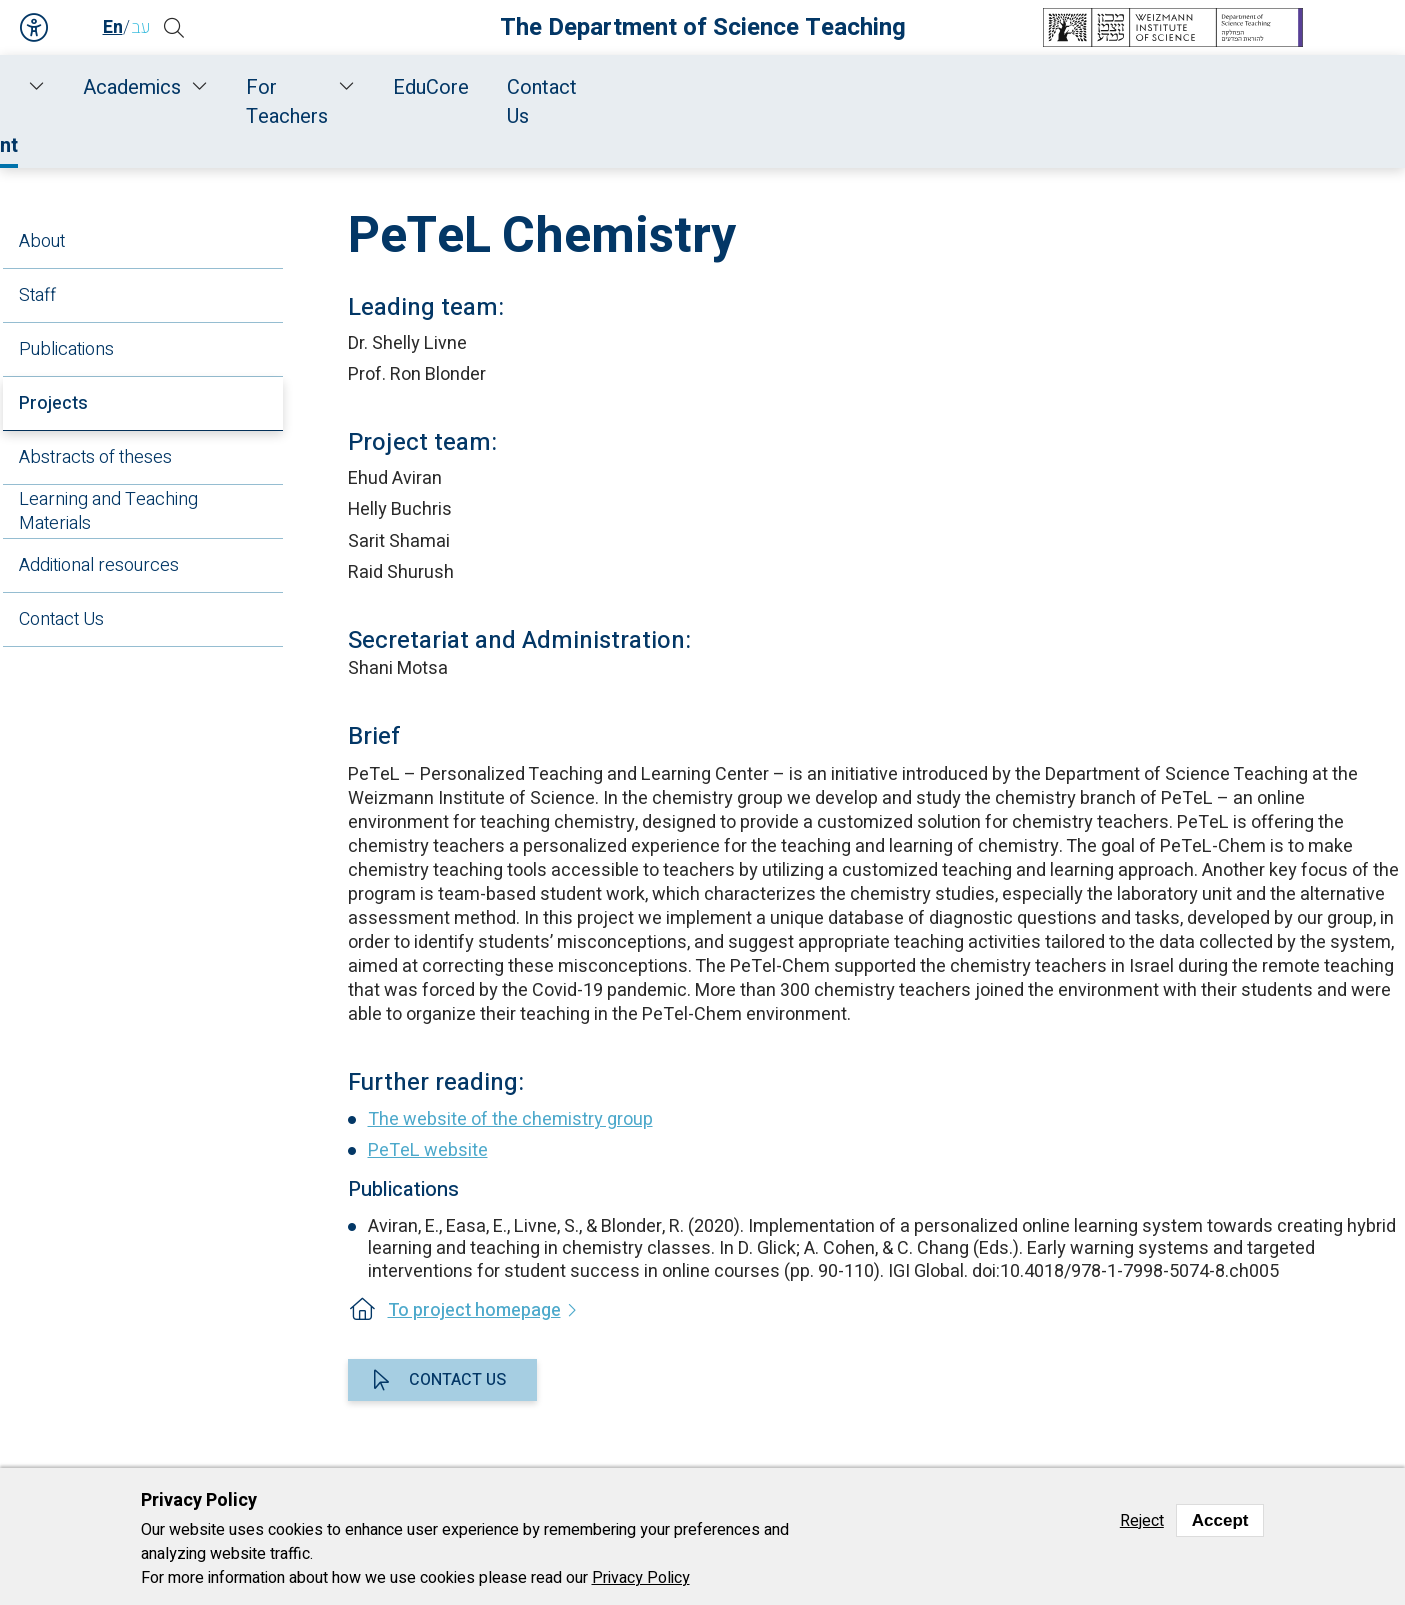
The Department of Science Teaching (703, 27)
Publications (66, 349)
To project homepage (474, 1310)
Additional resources (99, 565)
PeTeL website (428, 1150)
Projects (53, 403)
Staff (324, 87)
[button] (188, 28)
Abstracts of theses (95, 457)
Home (132, 87)
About (42, 241)
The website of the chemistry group (510, 1119)
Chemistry (716, 141)
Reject (1142, 1521)
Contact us (457, 1380)
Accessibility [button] (35, 28)
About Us (225, 87)
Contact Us (1239, 87)
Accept (1220, 1520)
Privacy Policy (641, 1578)
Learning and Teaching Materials (108, 511)
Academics (779, 87)
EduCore (1115, 87)
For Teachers (952, 87)
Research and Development (538, 87)
